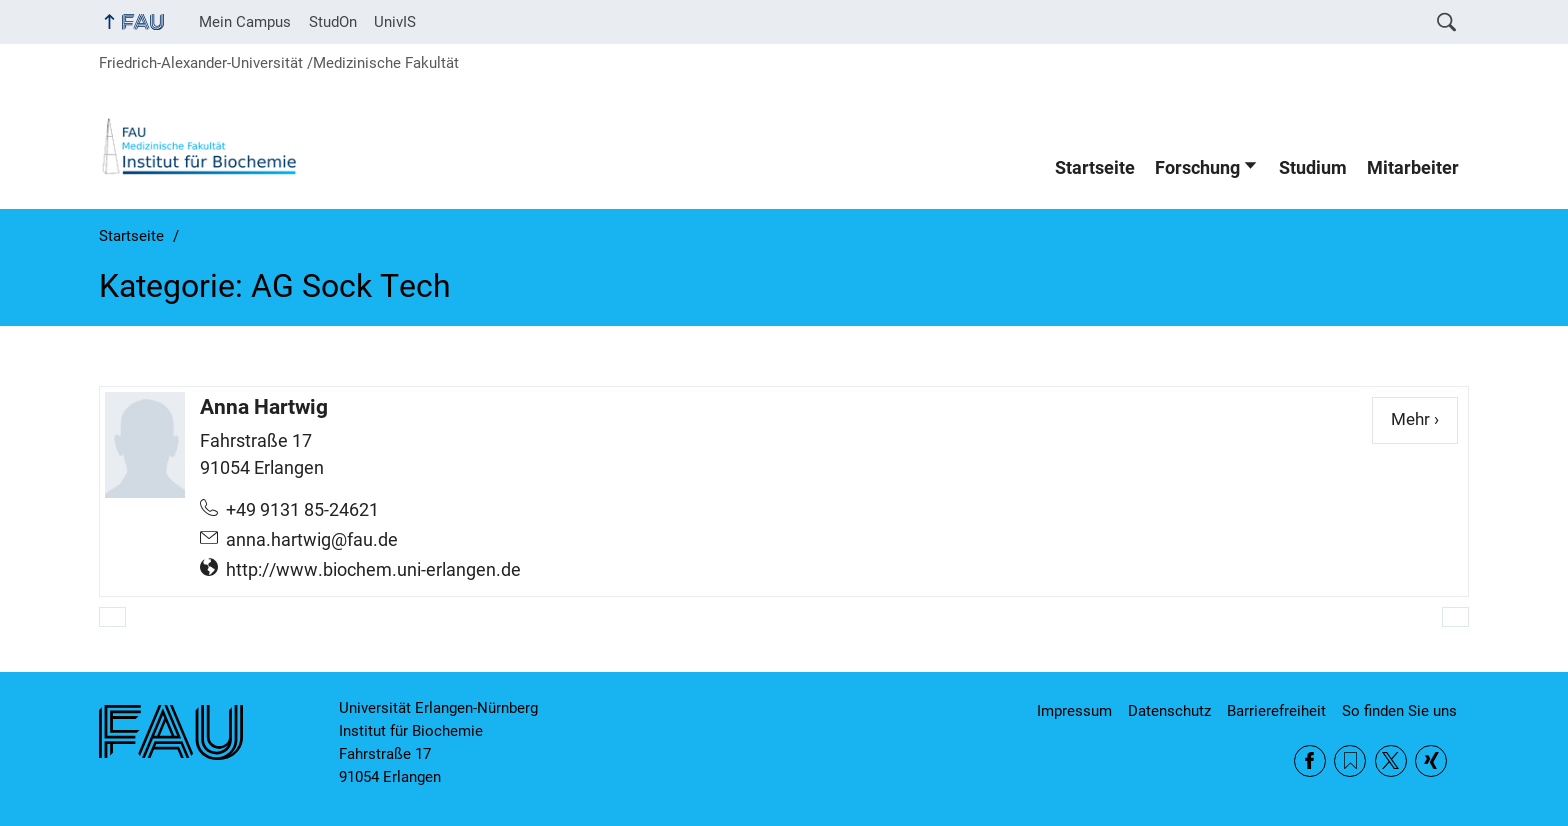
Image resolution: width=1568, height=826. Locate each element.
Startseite (1095, 168)
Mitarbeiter (1413, 168)
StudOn (333, 22)
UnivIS (395, 22)
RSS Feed (1350, 761)
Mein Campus (245, 22)
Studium (1313, 168)
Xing (1431, 761)
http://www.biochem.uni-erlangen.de (373, 570)
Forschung (1197, 168)
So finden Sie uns (1399, 711)
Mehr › (1424, 418)
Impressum (1074, 711)
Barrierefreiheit (1276, 711)
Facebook (1310, 761)
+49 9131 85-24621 (302, 510)
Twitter (1391, 761)
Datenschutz (1169, 711)
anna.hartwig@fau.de (312, 540)
